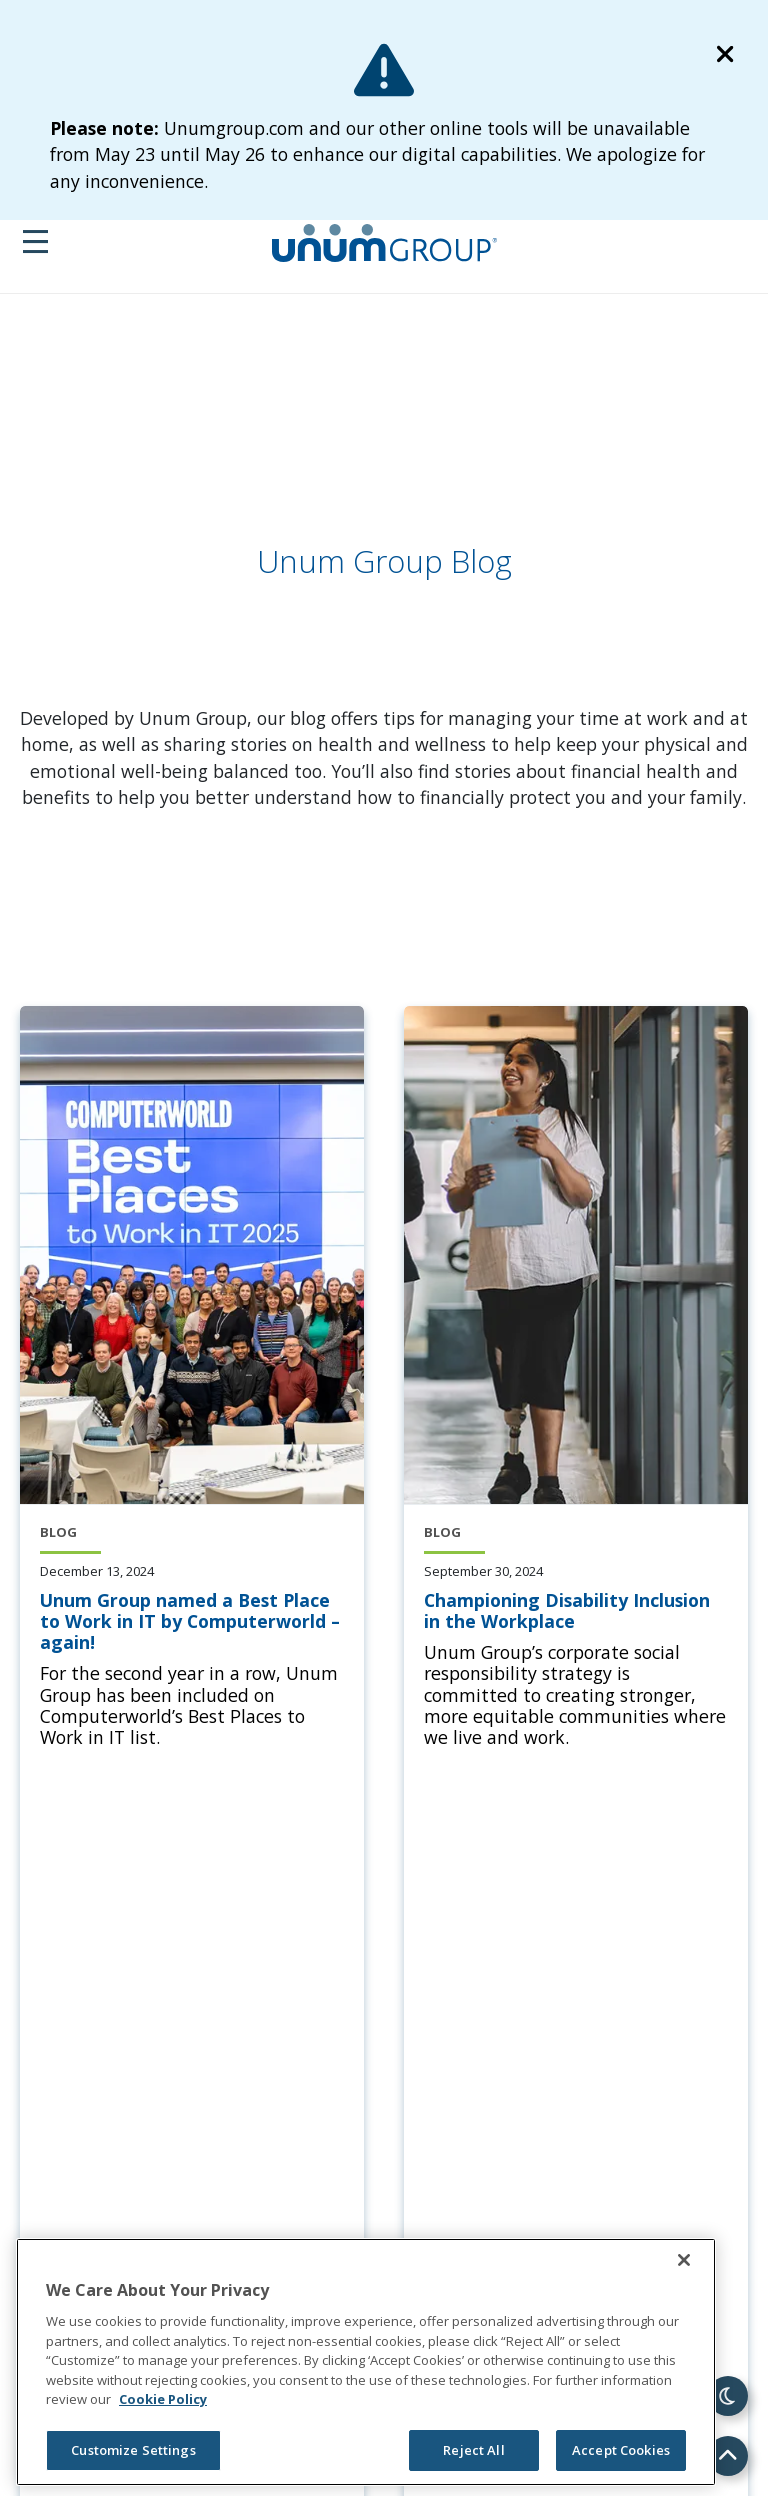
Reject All (473, 2450)
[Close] (684, 2260)
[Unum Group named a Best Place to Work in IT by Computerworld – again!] (192, 1622)
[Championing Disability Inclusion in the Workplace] (576, 1611)
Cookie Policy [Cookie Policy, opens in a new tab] (163, 2399)
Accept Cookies (621, 2450)
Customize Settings (133, 2450)
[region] (366, 2362)
